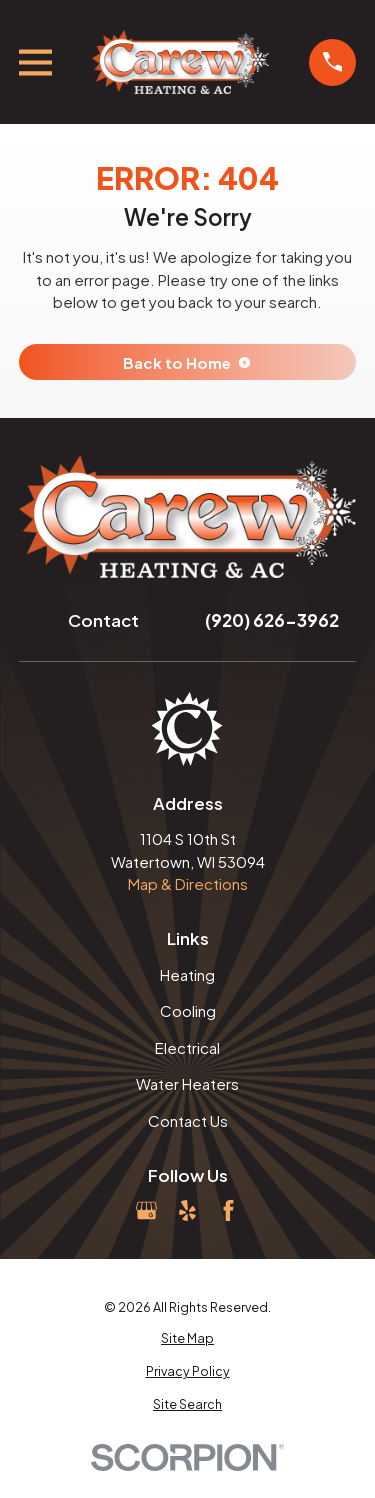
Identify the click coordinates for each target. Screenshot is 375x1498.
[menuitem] (188, 1338)
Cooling (188, 1010)
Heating (187, 974)
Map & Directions (188, 883)
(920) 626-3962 (272, 620)
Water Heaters (187, 1083)
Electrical (187, 1047)
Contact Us (188, 1120)
